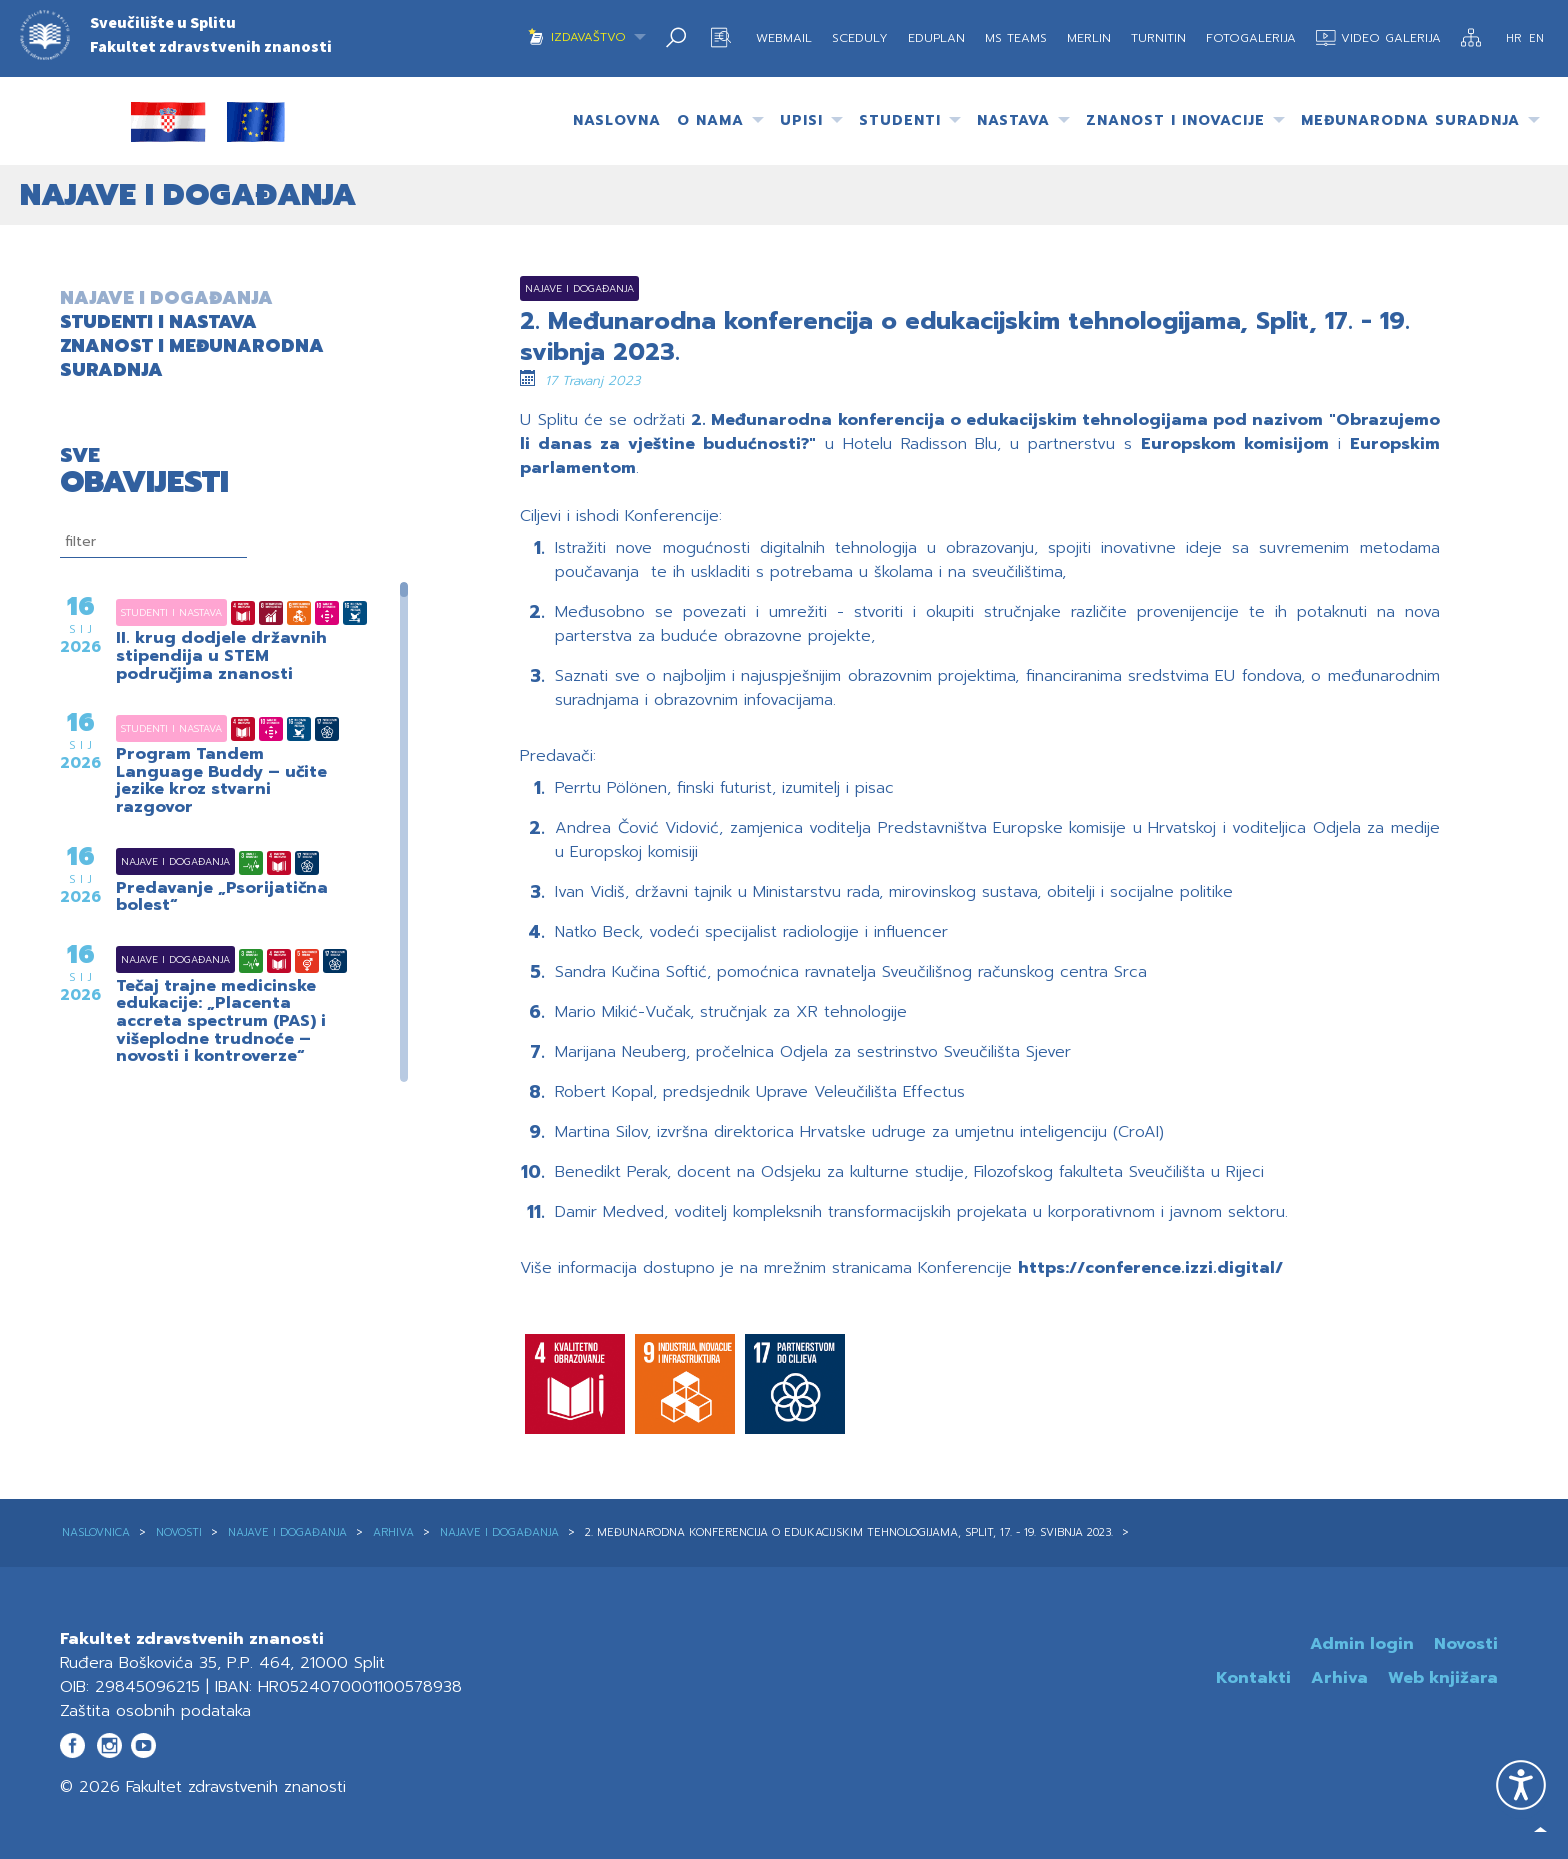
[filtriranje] (153, 542)
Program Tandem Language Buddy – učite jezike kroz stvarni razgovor (221, 781)
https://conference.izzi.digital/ (1150, 1268)
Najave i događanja (150, 861)
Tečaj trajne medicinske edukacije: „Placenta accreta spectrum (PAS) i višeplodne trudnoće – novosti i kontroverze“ (221, 1022)
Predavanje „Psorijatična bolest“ (222, 897)
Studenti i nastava (146, 612)
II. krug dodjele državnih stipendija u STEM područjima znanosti (221, 656)
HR (1515, 38)
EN (1536, 38)
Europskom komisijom (1235, 444)
